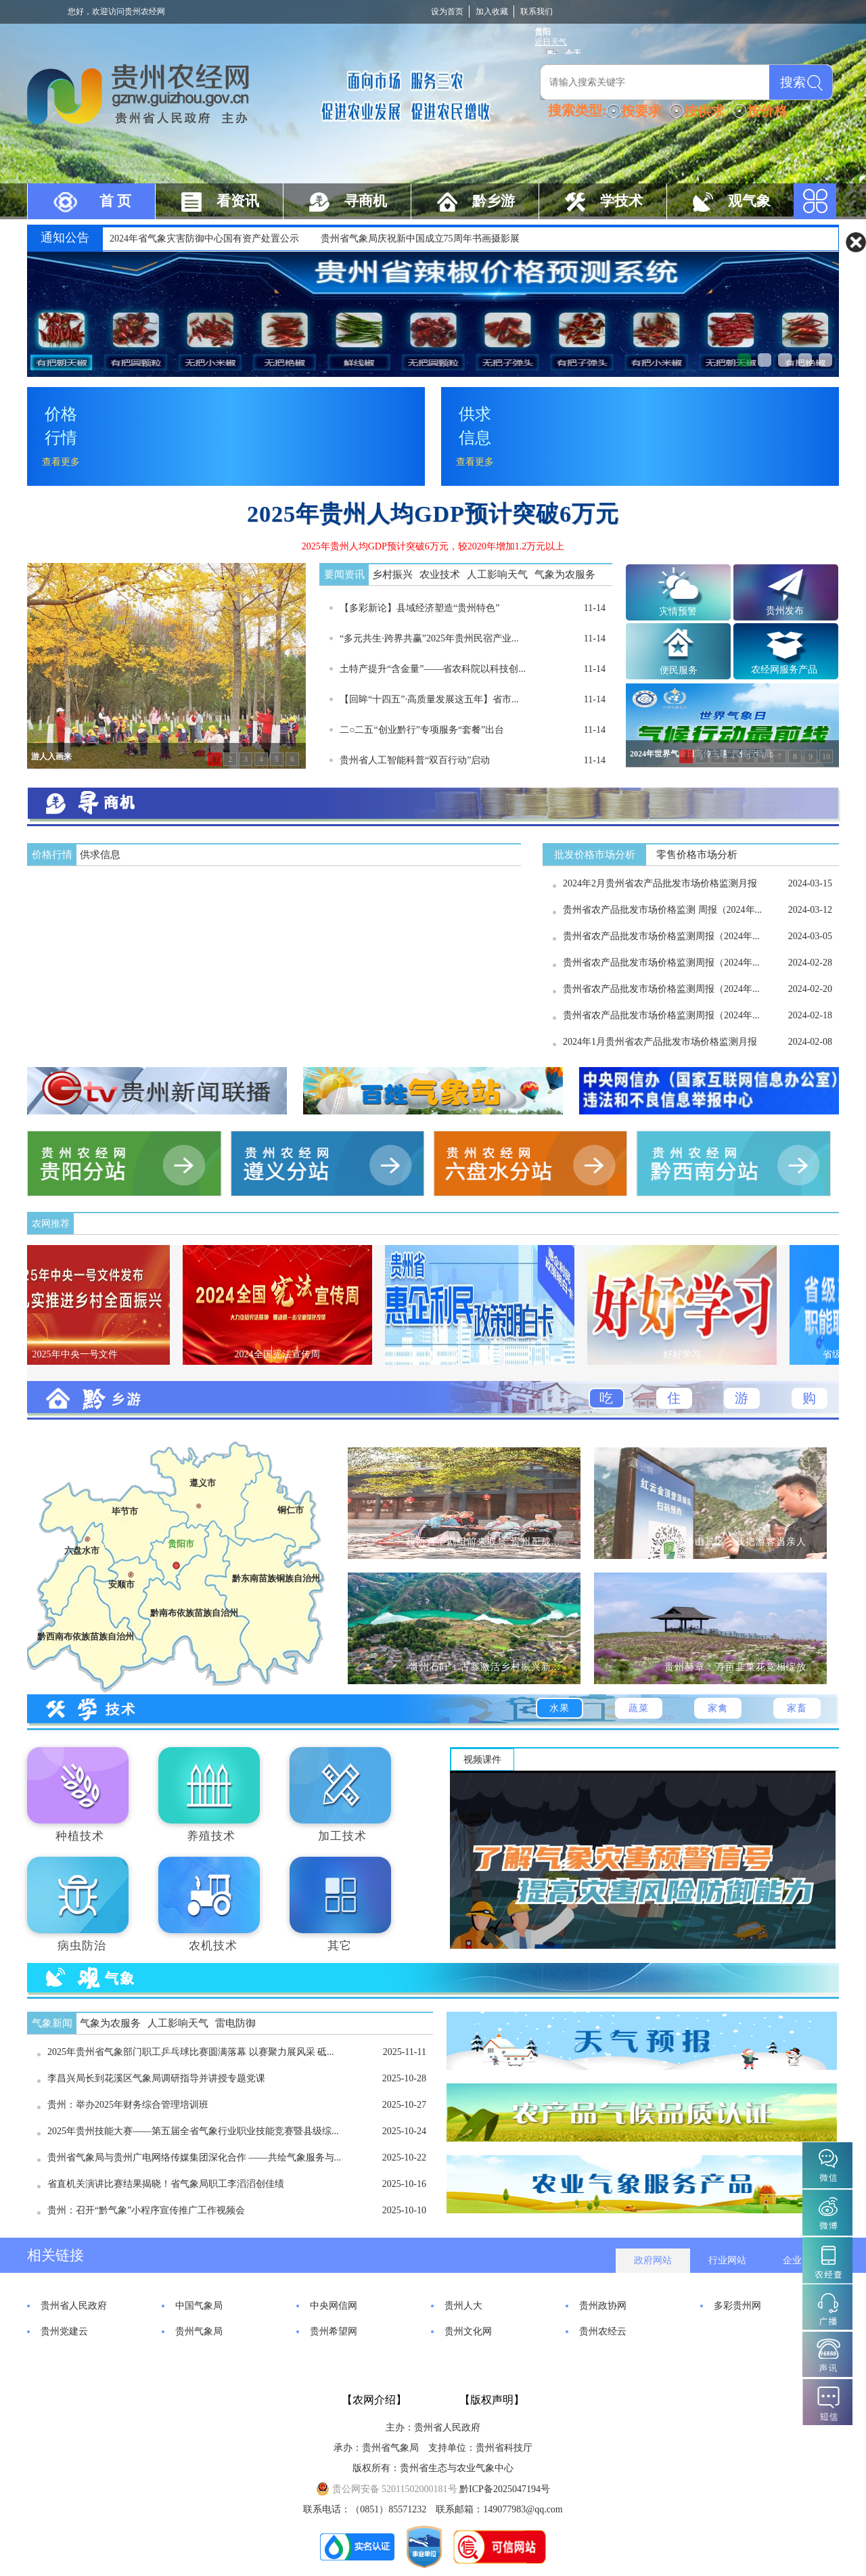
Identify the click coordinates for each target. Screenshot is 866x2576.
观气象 (749, 201)
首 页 (115, 201)
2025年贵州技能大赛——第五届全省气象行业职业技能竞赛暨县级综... (193, 2131)
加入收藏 (492, 11)
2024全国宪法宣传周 (290, 1354)
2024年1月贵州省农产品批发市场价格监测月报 (660, 1042)
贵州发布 (785, 611)
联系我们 (536, 11)
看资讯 (237, 201)
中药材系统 (825, 360)
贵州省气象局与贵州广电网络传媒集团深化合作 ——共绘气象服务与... (194, 2157)
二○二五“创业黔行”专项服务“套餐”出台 (422, 730)
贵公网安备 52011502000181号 (386, 2489)
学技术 (621, 201)
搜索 (793, 82)
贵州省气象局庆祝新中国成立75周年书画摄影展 (420, 238)
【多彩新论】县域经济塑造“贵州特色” (419, 608)
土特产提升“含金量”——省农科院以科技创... (433, 669)
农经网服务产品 (784, 669)
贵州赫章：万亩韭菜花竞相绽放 (735, 1667)
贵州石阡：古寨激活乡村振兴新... (485, 1667)
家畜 (797, 1708)
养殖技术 (211, 1836)
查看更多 (61, 462)
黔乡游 (493, 201)
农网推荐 (51, 1224)
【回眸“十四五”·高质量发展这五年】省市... (429, 699)
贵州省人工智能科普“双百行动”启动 (415, 760)
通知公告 (65, 237)
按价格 (767, 111)
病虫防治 (82, 1945)
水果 (559, 1708)
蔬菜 (639, 1708)
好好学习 (695, 1354)
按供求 (704, 111)
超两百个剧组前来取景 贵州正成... (483, 1542)
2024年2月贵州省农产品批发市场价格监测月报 (660, 883)
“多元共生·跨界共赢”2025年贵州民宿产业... (429, 638)
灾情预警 (678, 611)
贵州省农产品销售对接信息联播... (805, 360)
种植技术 (79, 1836)
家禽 (718, 1708)
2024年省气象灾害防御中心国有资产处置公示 (204, 238)
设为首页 (447, 11)
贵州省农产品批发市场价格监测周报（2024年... (661, 936)
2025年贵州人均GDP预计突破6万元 (433, 513)
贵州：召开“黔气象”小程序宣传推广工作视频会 (146, 2210)
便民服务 (679, 670)
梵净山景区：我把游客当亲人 (740, 1542)
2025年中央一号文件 (88, 1354)
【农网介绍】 (374, 2399)
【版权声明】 (491, 2399)
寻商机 (365, 201)
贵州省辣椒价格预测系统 (744, 360)
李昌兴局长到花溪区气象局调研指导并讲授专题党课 (156, 2078)
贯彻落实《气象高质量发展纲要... (764, 360)
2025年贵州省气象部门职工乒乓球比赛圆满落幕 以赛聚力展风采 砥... (190, 2052)
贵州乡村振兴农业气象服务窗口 (785, 360)
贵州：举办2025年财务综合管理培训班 (127, 2105)
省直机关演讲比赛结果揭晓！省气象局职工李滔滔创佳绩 (165, 2184)
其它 (339, 1945)
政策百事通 (492, 1354)
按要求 (641, 111)
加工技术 (342, 1836)
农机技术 (213, 1945)
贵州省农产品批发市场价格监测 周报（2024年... (662, 910)
